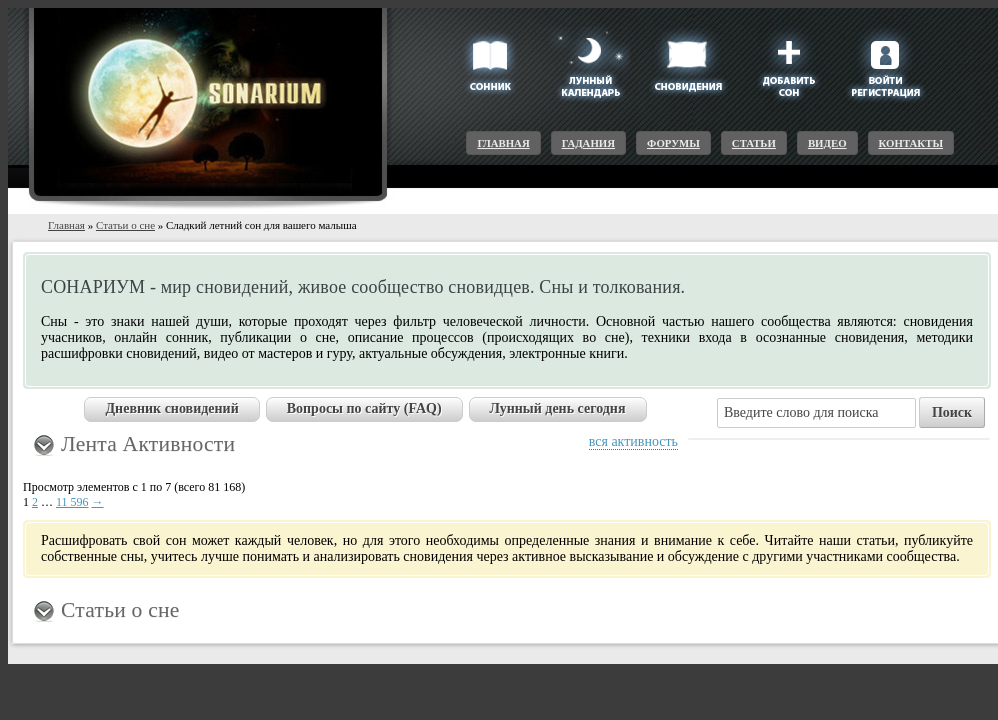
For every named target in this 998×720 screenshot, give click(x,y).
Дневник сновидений (171, 408)
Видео (827, 143)
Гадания (588, 143)
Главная (503, 143)
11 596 (72, 502)
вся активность (633, 441)
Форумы (673, 143)
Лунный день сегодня (558, 408)
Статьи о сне (125, 225)
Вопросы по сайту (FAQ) (364, 408)
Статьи (754, 143)
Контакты (911, 143)
